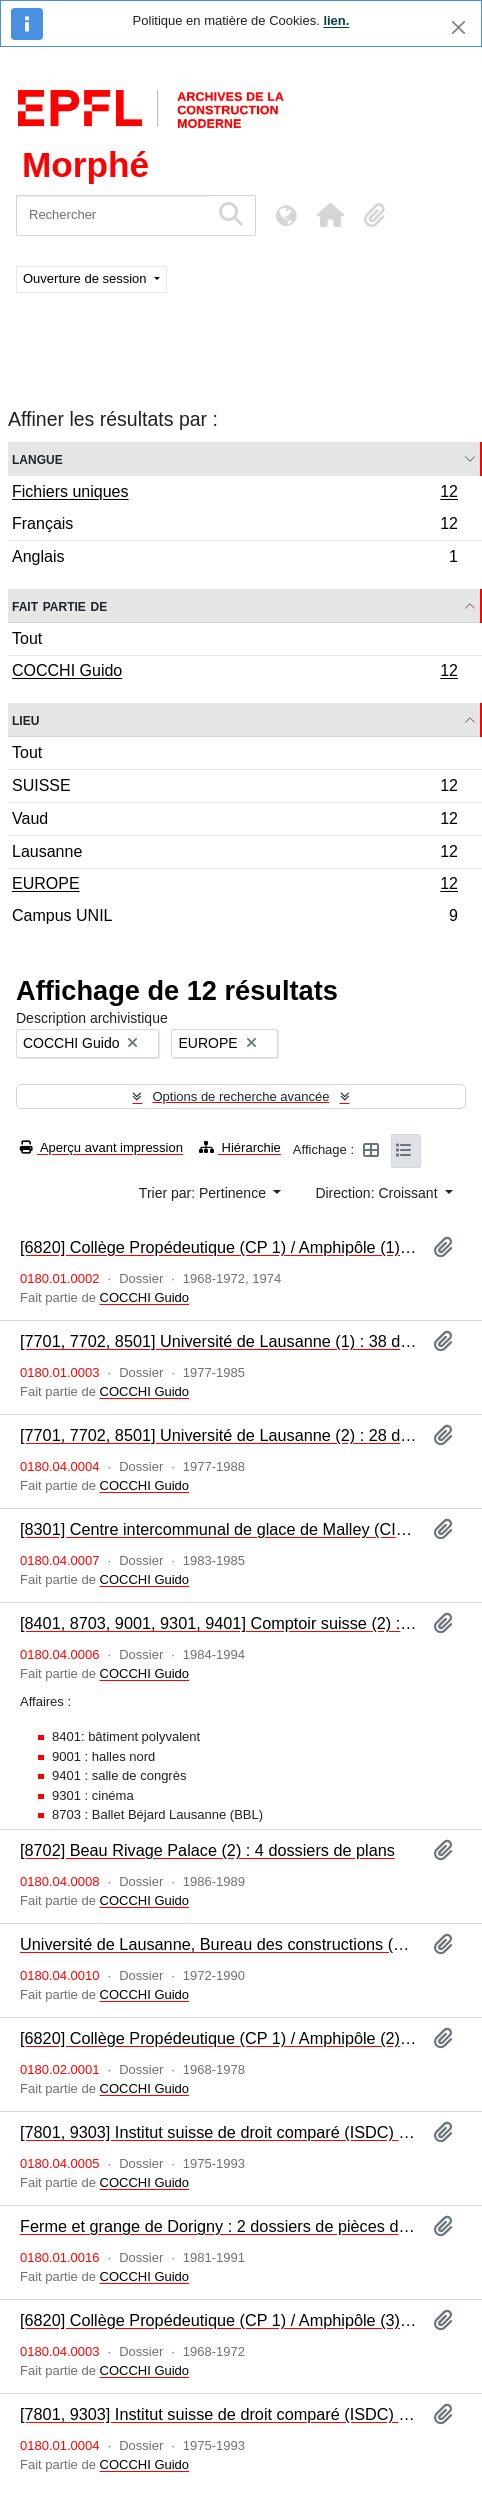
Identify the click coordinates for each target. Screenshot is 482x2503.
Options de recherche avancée (240, 1096)
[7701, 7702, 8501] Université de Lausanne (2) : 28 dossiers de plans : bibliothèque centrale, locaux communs (218, 1435)
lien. (336, 20)
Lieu (25, 719)
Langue (37, 458)
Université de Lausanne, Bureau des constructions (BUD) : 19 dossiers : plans (218, 1944)
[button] (330, 215)
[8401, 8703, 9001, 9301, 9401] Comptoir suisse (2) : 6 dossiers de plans (218, 1623)
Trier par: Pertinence (204, 1193)
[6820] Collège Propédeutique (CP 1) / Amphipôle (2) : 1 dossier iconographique (218, 2038)
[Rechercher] (112, 215)
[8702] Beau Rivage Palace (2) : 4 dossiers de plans (207, 1850)
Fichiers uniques (234, 494)
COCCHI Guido (234, 673)
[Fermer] (458, 27)
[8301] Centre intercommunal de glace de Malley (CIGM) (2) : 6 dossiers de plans (218, 1529)
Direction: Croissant (378, 1193)
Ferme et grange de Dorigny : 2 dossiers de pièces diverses (218, 2226)
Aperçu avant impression (101, 1147)
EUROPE (234, 886)
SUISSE (234, 788)
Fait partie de (59, 605)
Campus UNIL (234, 918)
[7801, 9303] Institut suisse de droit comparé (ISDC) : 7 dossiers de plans (218, 2132)
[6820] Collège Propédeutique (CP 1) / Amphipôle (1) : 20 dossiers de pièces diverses (218, 1247)
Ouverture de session (86, 278)
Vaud (234, 821)
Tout (27, 638)
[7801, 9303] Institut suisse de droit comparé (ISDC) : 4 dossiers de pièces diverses (218, 2414)
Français (234, 526)
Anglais (234, 559)
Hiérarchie (240, 1147)
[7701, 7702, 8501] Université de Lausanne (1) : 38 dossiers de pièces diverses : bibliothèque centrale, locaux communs (218, 1341)
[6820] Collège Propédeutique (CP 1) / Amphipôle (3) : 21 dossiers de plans (218, 2320)
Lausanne (234, 854)
